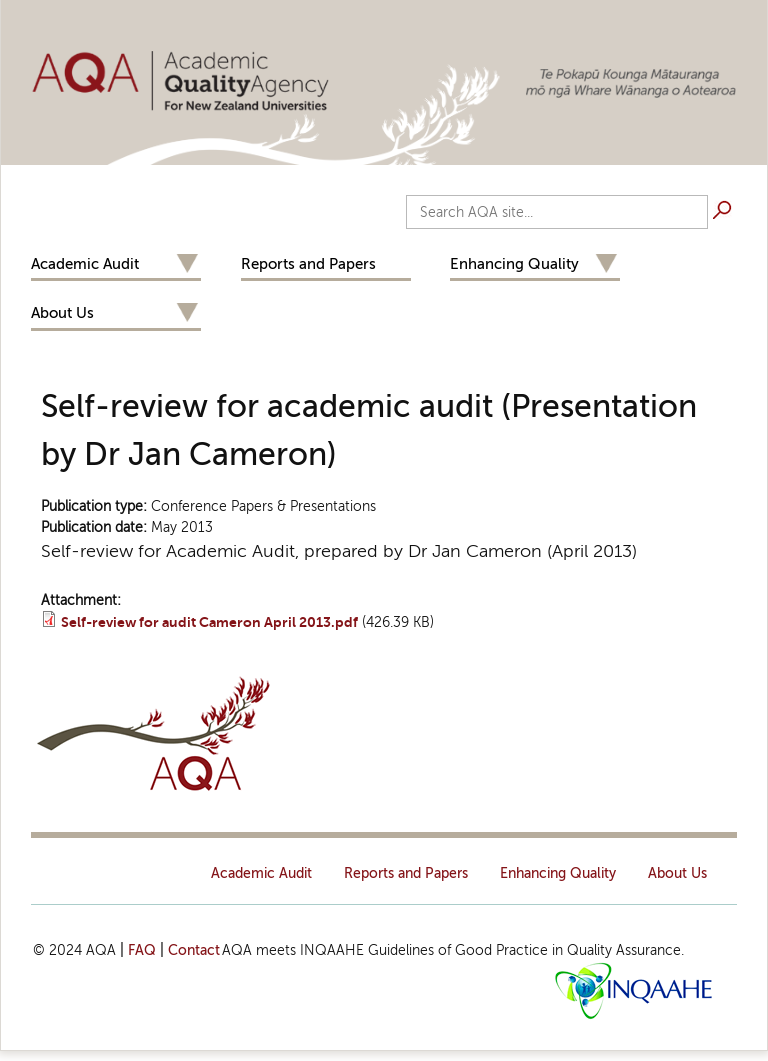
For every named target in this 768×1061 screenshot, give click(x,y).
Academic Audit (85, 264)
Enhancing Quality (514, 264)
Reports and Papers (308, 264)
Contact (194, 950)
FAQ (142, 950)
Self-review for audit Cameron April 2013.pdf (209, 622)
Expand (187, 264)
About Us (62, 313)
